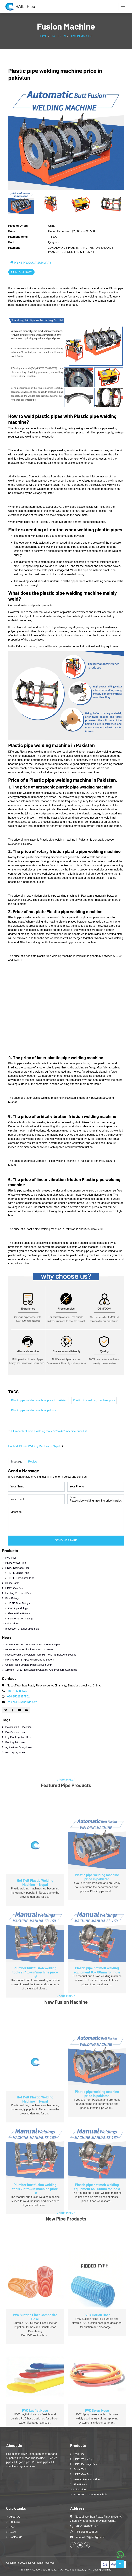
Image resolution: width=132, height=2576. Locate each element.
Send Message (66, 1540)
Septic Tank (12, 1582)
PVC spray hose (15, 1752)
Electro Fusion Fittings (20, 1618)
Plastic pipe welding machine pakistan (34, 1410)
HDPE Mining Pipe (18, 1572)
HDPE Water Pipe (15, 1562)
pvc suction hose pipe (18, 1726)
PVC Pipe (10, 1557)
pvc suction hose (15, 1732)
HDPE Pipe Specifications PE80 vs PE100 (29, 1649)
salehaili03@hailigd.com (22, 1702)
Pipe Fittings (12, 1598)
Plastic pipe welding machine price (94, 1400)
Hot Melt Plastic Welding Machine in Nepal (34, 1446)
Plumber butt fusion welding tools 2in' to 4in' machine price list (49, 1431)
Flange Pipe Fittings (19, 1613)
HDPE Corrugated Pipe (21, 1577)
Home (43, 36)
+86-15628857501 (19, 1691)
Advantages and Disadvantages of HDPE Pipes (32, 1644)
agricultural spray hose (18, 1747)
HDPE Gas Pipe (14, 1588)
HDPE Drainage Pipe (17, 1567)
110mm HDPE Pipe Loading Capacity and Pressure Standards (41, 1669)
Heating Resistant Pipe (18, 1593)
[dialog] (125, 2569)
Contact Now (21, 272)
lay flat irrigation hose (18, 1737)
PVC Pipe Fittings (18, 1608)
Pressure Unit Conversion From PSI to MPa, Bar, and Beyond (40, 1654)
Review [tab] (32, 1461)
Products (58, 36)
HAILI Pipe (19, 6)
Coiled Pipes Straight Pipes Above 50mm (28, 1664)
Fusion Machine (81, 36)
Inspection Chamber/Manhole (22, 1628)
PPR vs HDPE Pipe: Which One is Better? (29, 1659)
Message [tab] (16, 1461)
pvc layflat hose (15, 1742)
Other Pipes (12, 1623)
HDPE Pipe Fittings (19, 1603)
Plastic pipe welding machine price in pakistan (39, 1400)
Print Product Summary (30, 262)
